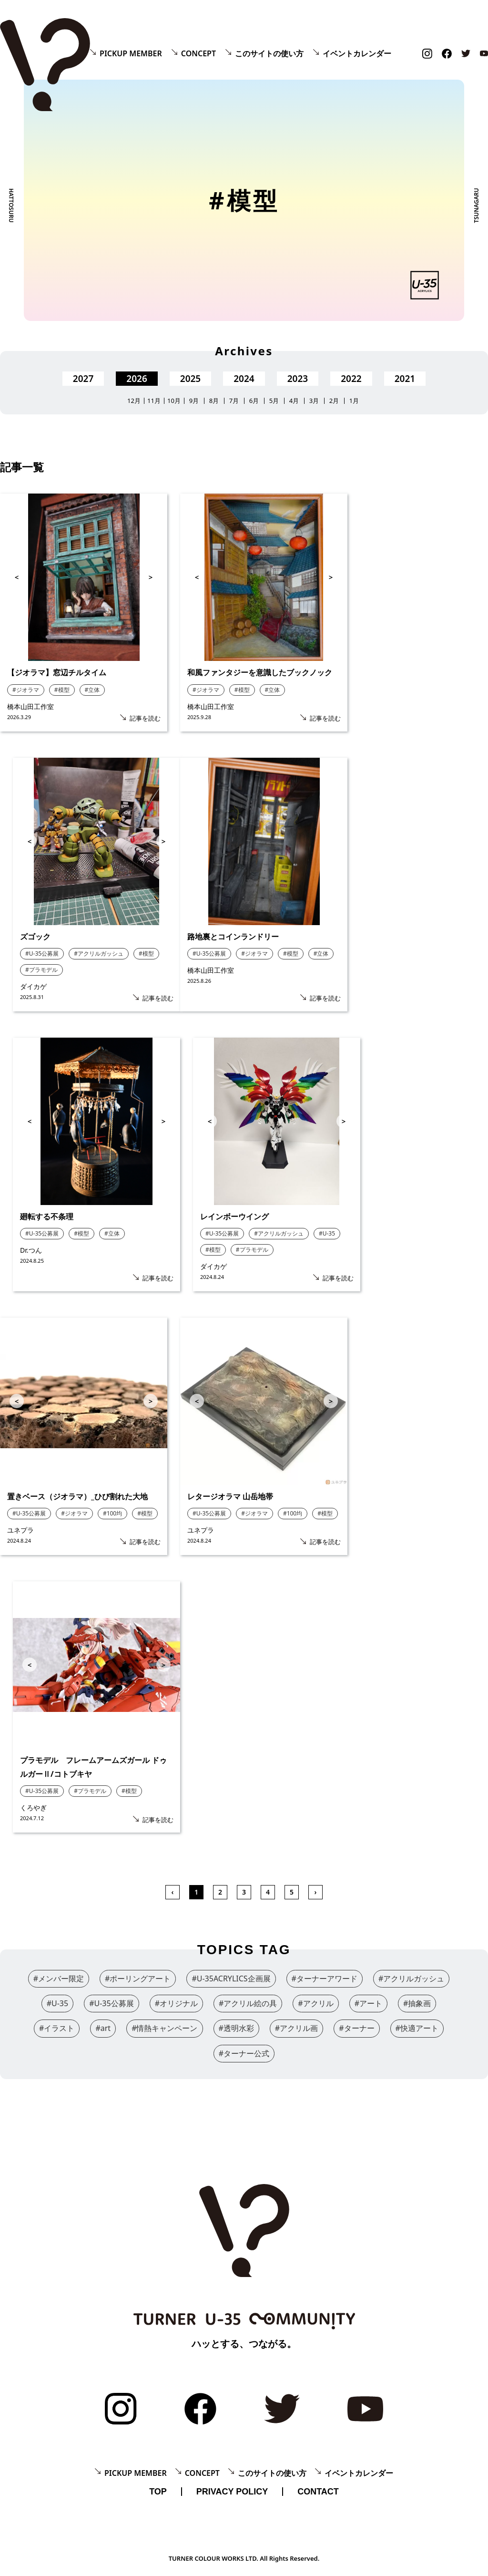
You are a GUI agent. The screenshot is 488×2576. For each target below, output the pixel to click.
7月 (234, 401)
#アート (368, 2003)
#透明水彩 (236, 2028)
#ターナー (356, 2028)
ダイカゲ (33, 986)
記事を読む (145, 718)
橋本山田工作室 (34, 706)
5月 (274, 401)
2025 (190, 378)
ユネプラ (20, 1530)
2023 (297, 378)
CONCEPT (198, 53)
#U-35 (327, 1233)
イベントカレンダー (357, 53)
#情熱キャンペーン (164, 2028)
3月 (314, 401)
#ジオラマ (25, 690)
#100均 (112, 1513)
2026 (136, 378)
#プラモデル (41, 970)
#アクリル (315, 2003)
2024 (244, 378)
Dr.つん (31, 1250)
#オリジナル (176, 2003)
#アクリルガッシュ (98, 953)
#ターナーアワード (324, 1978)
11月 (154, 401)
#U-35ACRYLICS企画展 (231, 1978)
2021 (405, 378)
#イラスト (56, 2028)
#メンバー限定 (58, 1978)
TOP (158, 2491)
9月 (194, 401)
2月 (334, 401)
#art (103, 2028)
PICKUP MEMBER (131, 53)
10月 (174, 401)
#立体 (92, 690)
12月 (134, 401)
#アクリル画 (296, 2028)
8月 (214, 401)
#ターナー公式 (244, 2053)
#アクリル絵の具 (248, 2003)
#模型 (62, 690)
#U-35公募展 (42, 953)
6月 (254, 401)
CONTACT (318, 2491)
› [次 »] (316, 1891)
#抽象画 (417, 2003)
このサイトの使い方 (269, 53)
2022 (351, 378)
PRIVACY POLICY (232, 2491)
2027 (83, 378)
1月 (354, 401)
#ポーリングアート (138, 1978)
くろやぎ (33, 1807)
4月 (294, 401)
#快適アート (417, 2028)
